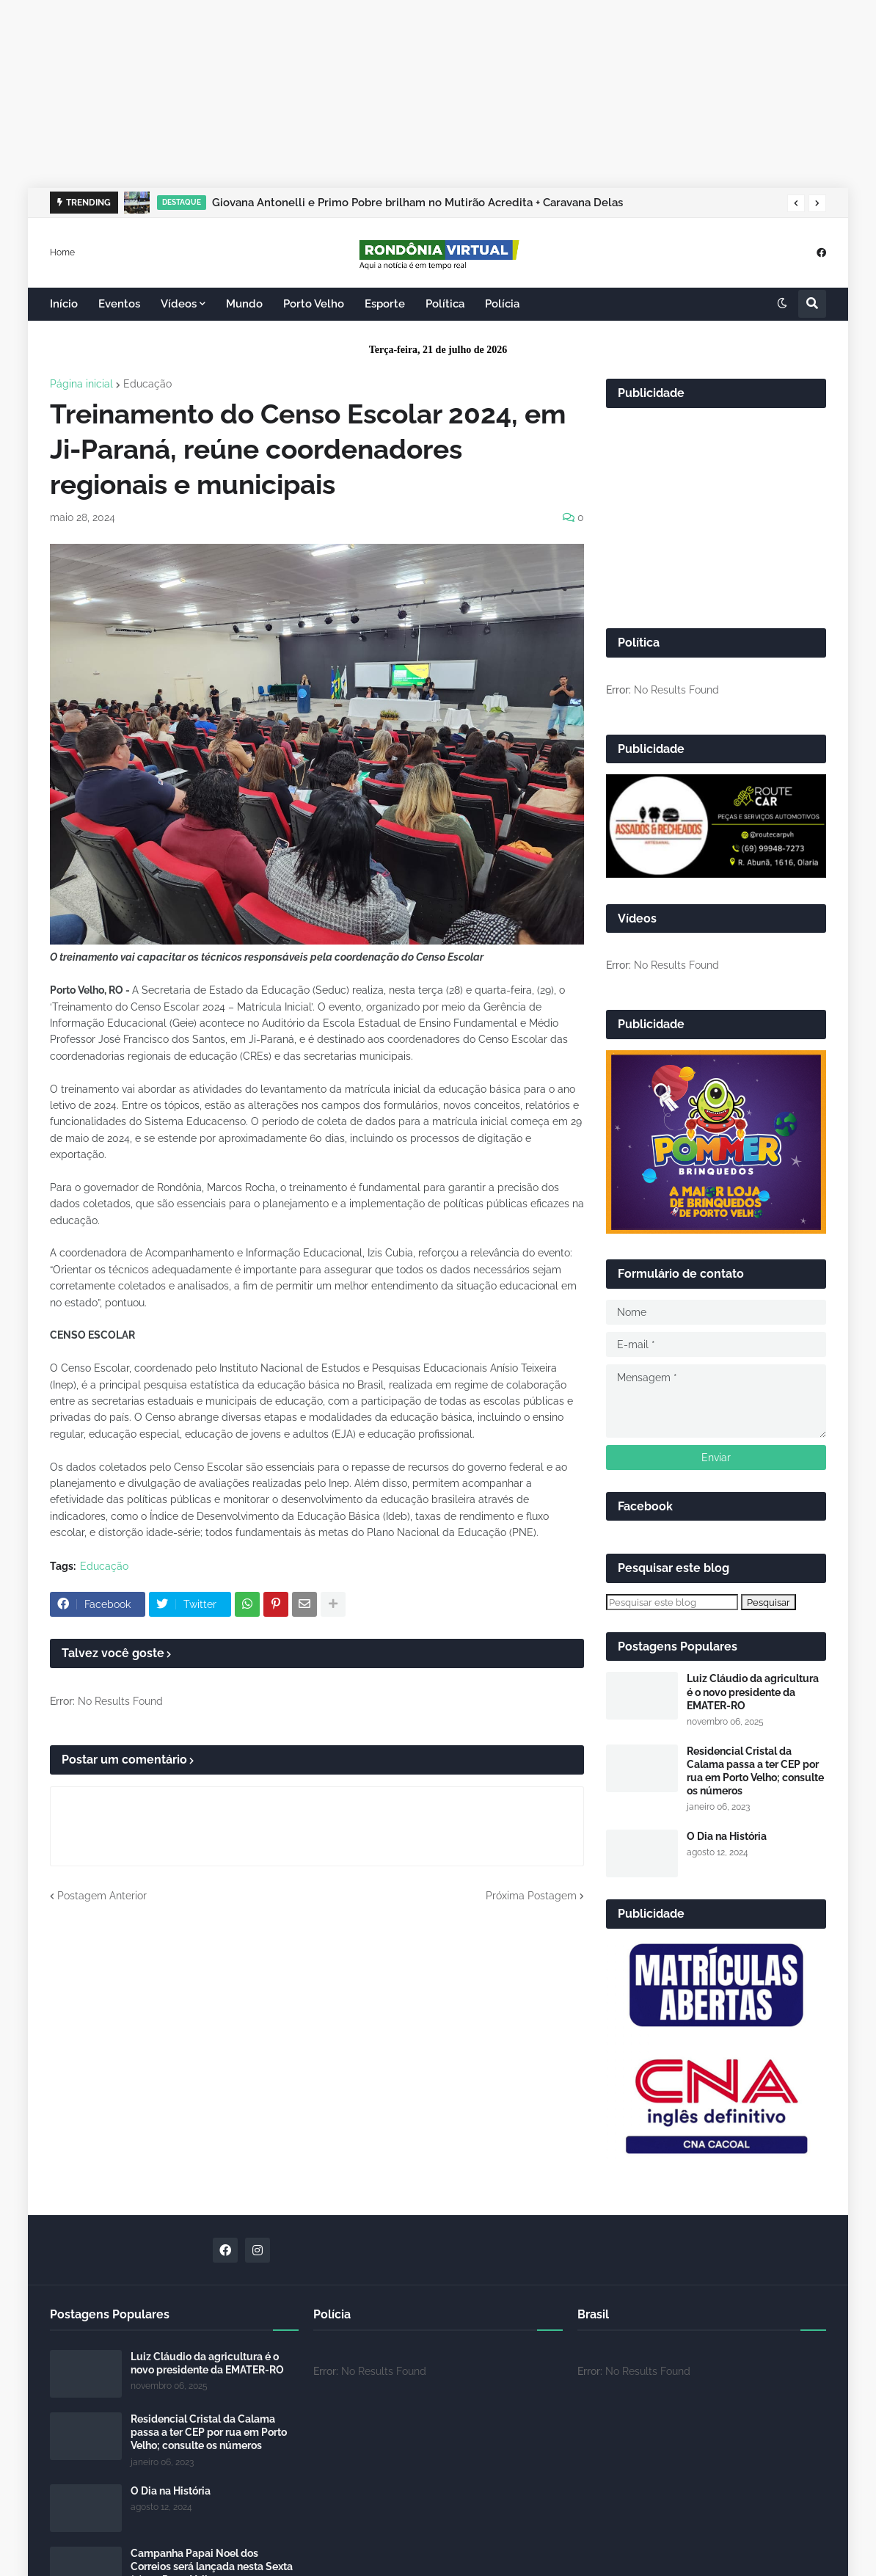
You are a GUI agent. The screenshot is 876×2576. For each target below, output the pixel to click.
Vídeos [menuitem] (179, 303)
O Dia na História (727, 1836)
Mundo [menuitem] (244, 303)
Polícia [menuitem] (502, 303)
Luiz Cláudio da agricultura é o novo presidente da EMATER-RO (753, 1692)
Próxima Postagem (531, 1896)
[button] (796, 203)
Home (62, 252)
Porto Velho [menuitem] (313, 303)
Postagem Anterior (102, 1896)
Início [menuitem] (64, 303)
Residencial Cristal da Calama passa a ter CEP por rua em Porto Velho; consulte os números (755, 1771)
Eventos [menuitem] (119, 303)
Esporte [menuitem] (385, 303)
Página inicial (81, 384)
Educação (147, 384)
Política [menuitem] (445, 303)
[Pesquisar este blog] (672, 1602)
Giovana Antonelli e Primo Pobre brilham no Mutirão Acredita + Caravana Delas (417, 202)
